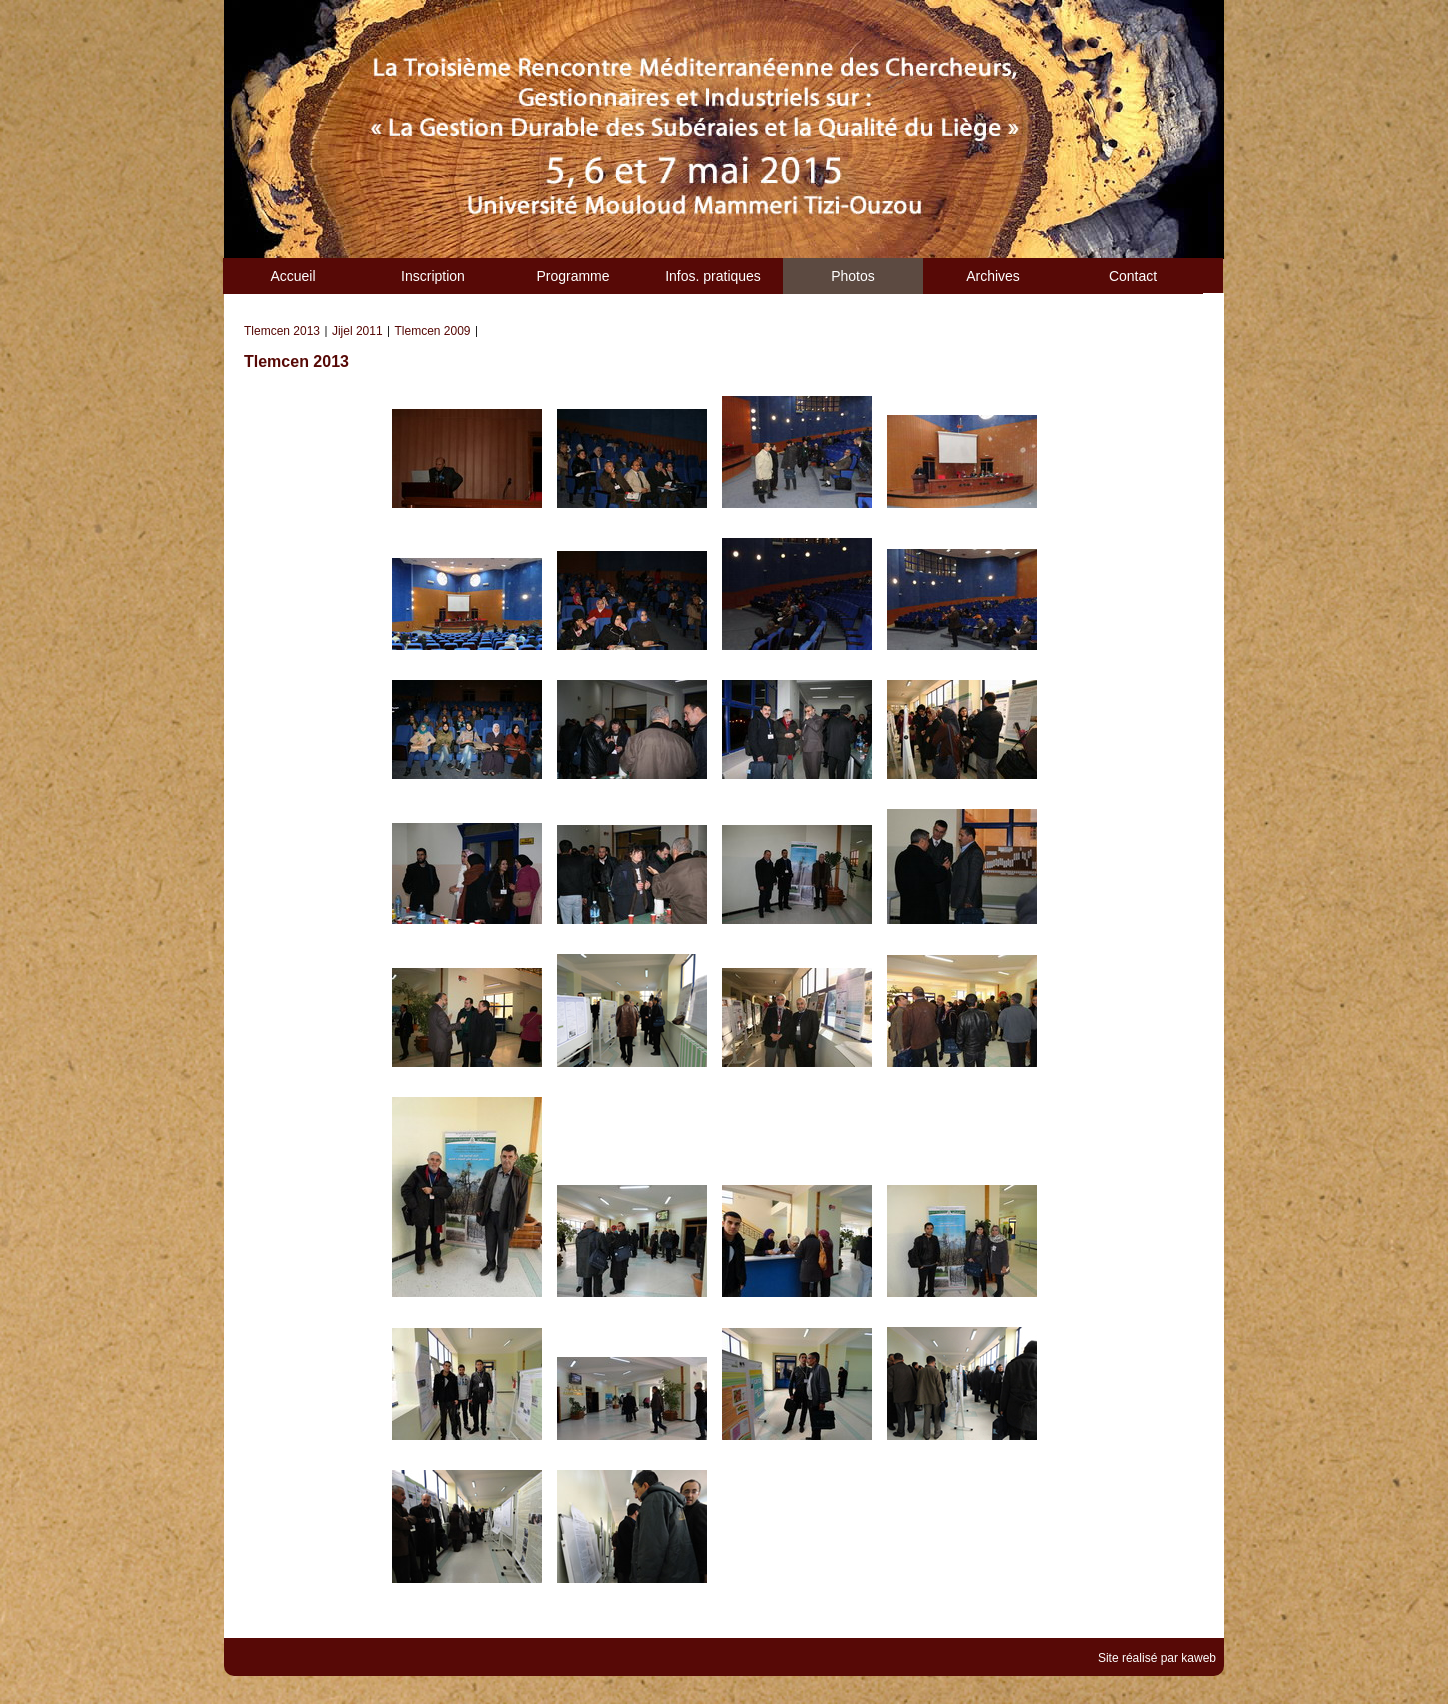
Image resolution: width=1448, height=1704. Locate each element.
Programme (572, 276)
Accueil (292, 276)
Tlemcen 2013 (282, 331)
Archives (993, 276)
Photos (853, 276)
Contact (1133, 276)
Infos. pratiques (713, 276)
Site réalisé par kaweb (1157, 1658)
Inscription (433, 276)
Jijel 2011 (357, 331)
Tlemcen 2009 (433, 331)
